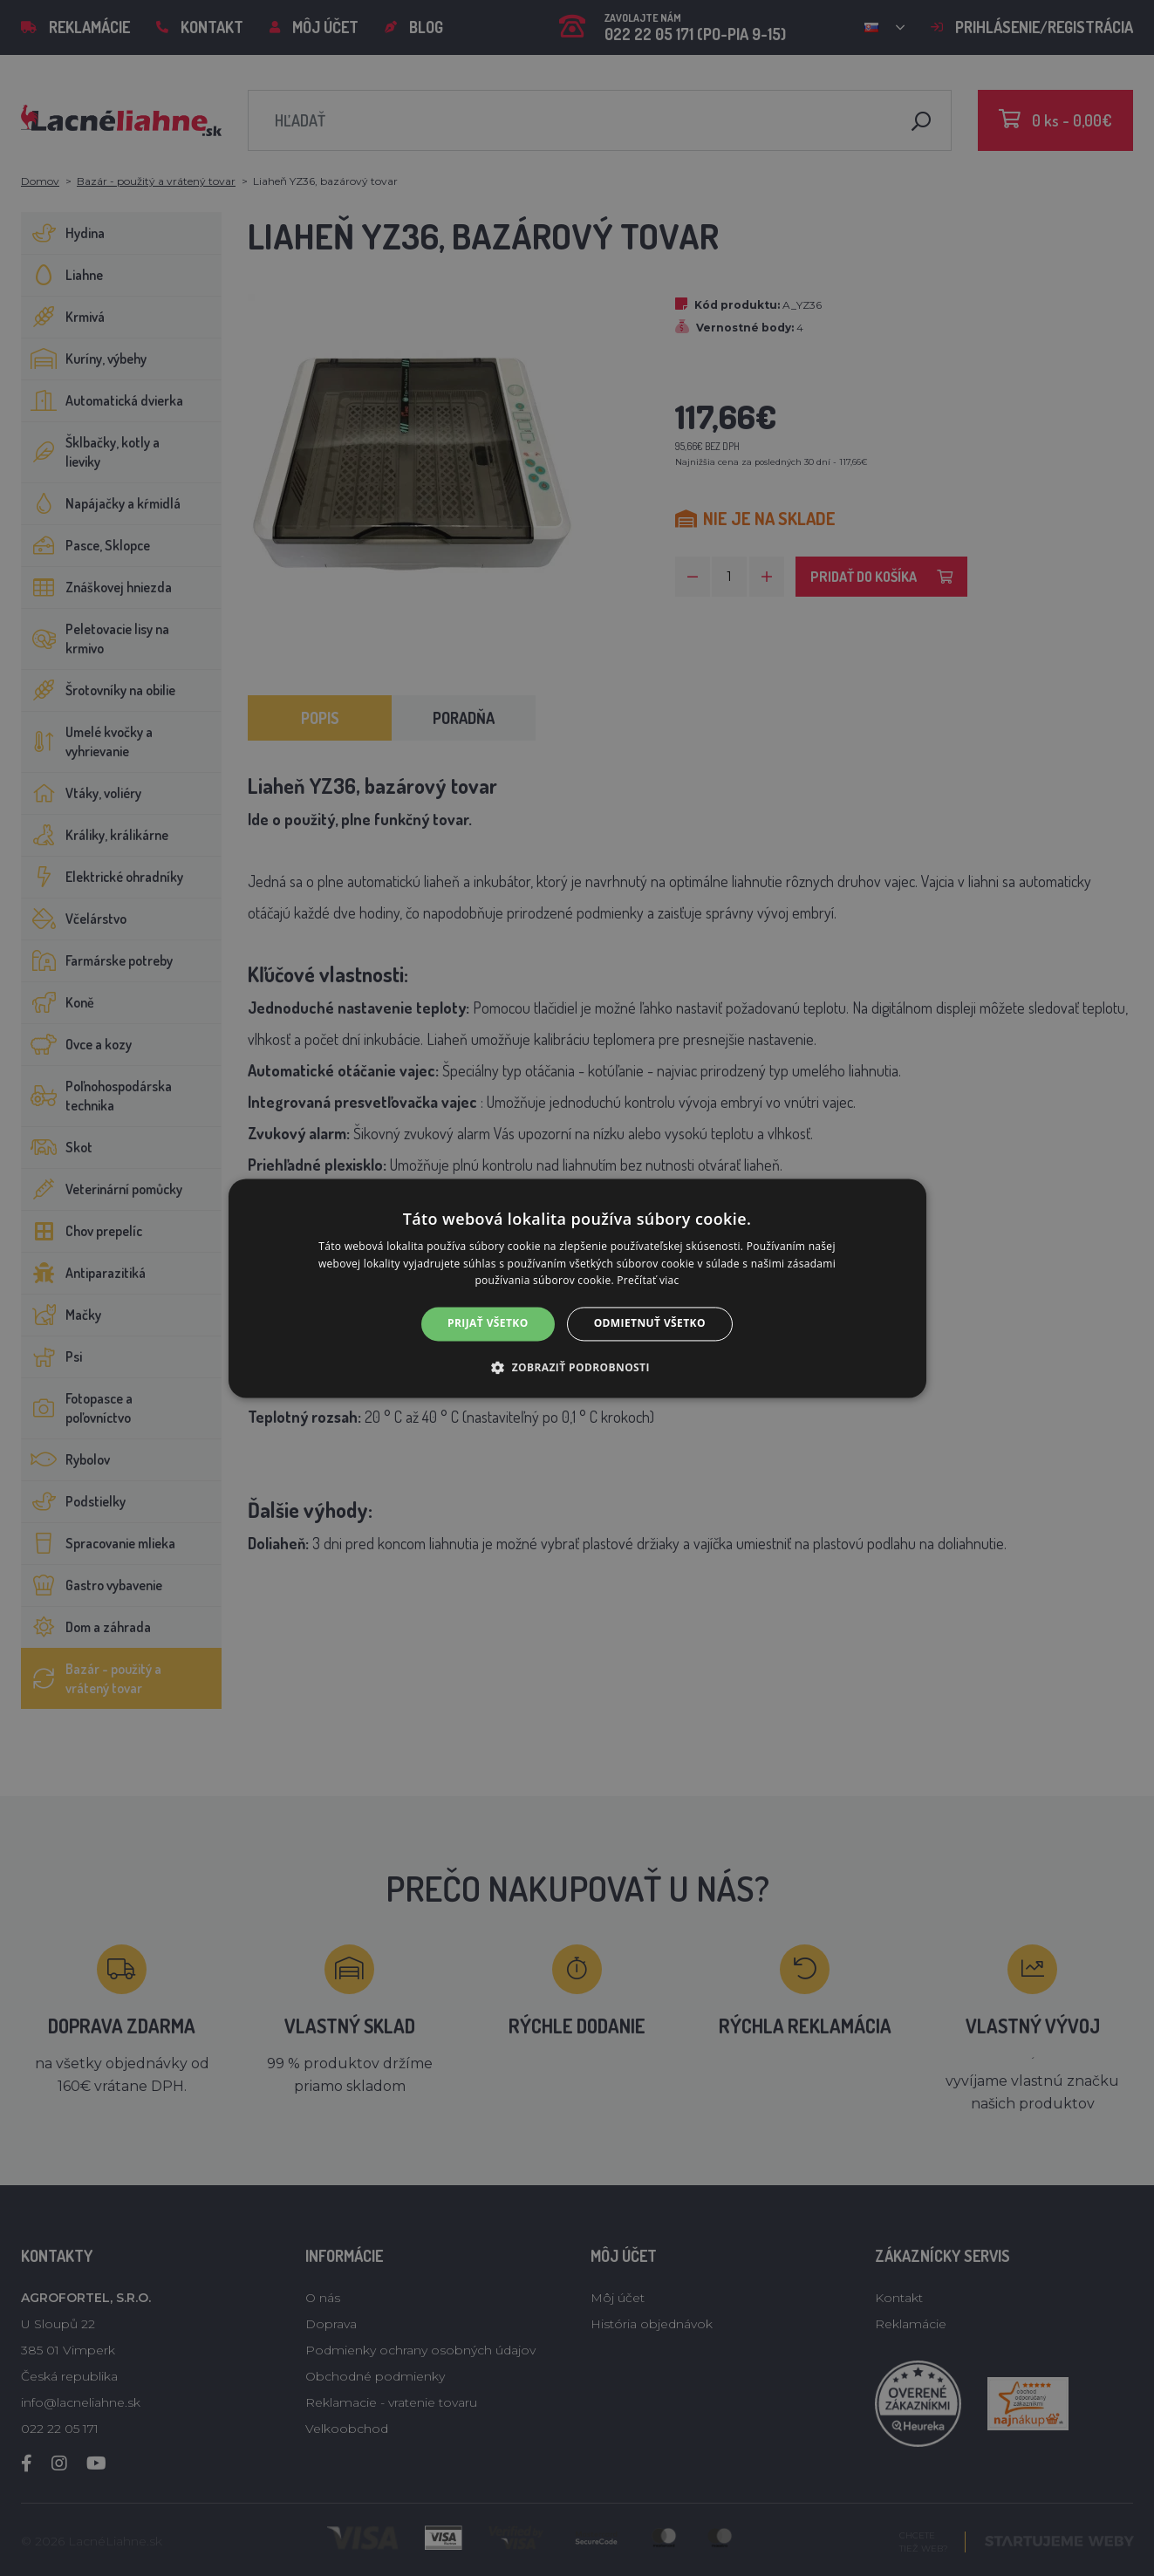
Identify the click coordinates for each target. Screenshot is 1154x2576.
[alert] (577, 1288)
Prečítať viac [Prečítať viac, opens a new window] (648, 1281)
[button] (577, 1367)
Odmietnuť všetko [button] (650, 1323)
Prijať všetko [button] (488, 1323)
